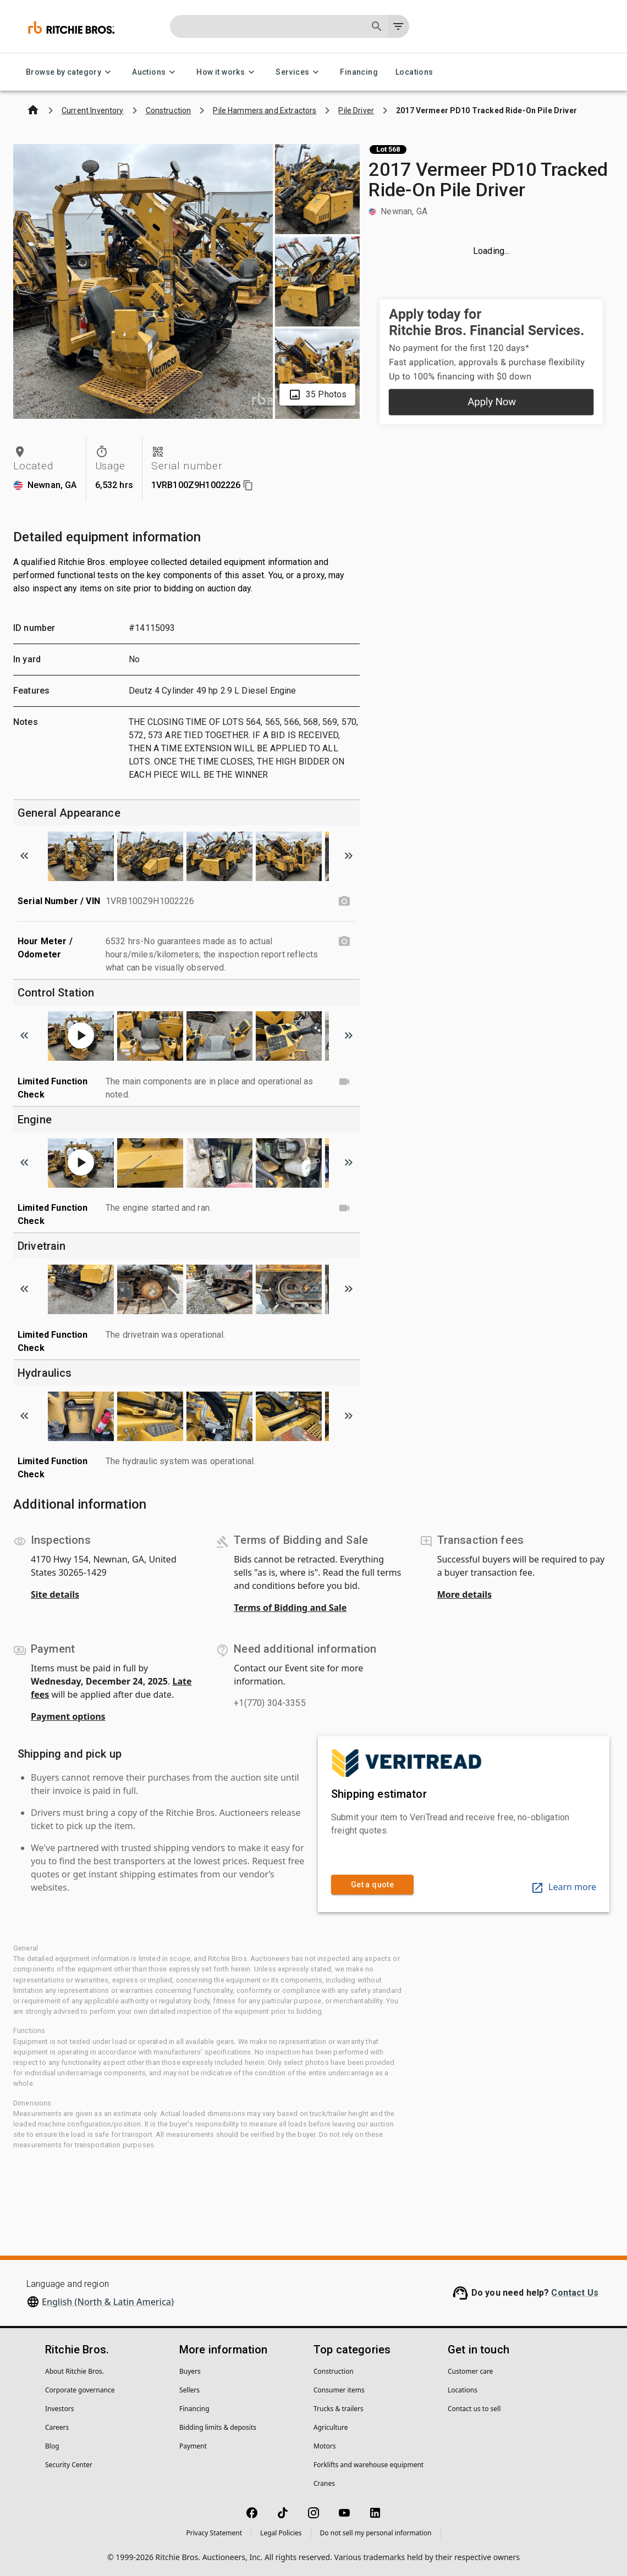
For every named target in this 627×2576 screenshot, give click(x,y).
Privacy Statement (214, 2533)
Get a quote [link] (372, 1885)
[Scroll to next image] (348, 855)
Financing (359, 72)
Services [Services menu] (299, 72)
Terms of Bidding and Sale (290, 1608)
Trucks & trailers (339, 2408)
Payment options (68, 1716)
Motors (325, 2446)
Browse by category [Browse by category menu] (70, 72)
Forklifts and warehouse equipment (369, 2464)
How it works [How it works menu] (227, 72)
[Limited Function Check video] (344, 1082)
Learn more (563, 1887)
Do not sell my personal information (376, 2533)
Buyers (190, 2371)
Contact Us (574, 2292)
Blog (52, 2446)
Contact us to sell (474, 2408)
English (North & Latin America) (108, 2302)
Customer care (470, 2371)
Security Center (68, 2464)
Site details (55, 1594)
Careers (57, 2427)
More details (464, 1594)
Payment (193, 2446)
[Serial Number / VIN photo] (344, 901)
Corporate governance (79, 2390)
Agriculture (331, 2427)
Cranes (324, 2483)
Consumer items (339, 2390)
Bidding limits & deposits (217, 2427)
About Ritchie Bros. (74, 2371)
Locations (414, 72)
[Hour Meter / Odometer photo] (344, 941)
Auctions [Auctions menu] (155, 72)
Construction (334, 2371)
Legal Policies (280, 2533)
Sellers (189, 2390)
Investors (59, 2408)
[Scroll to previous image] (24, 855)
